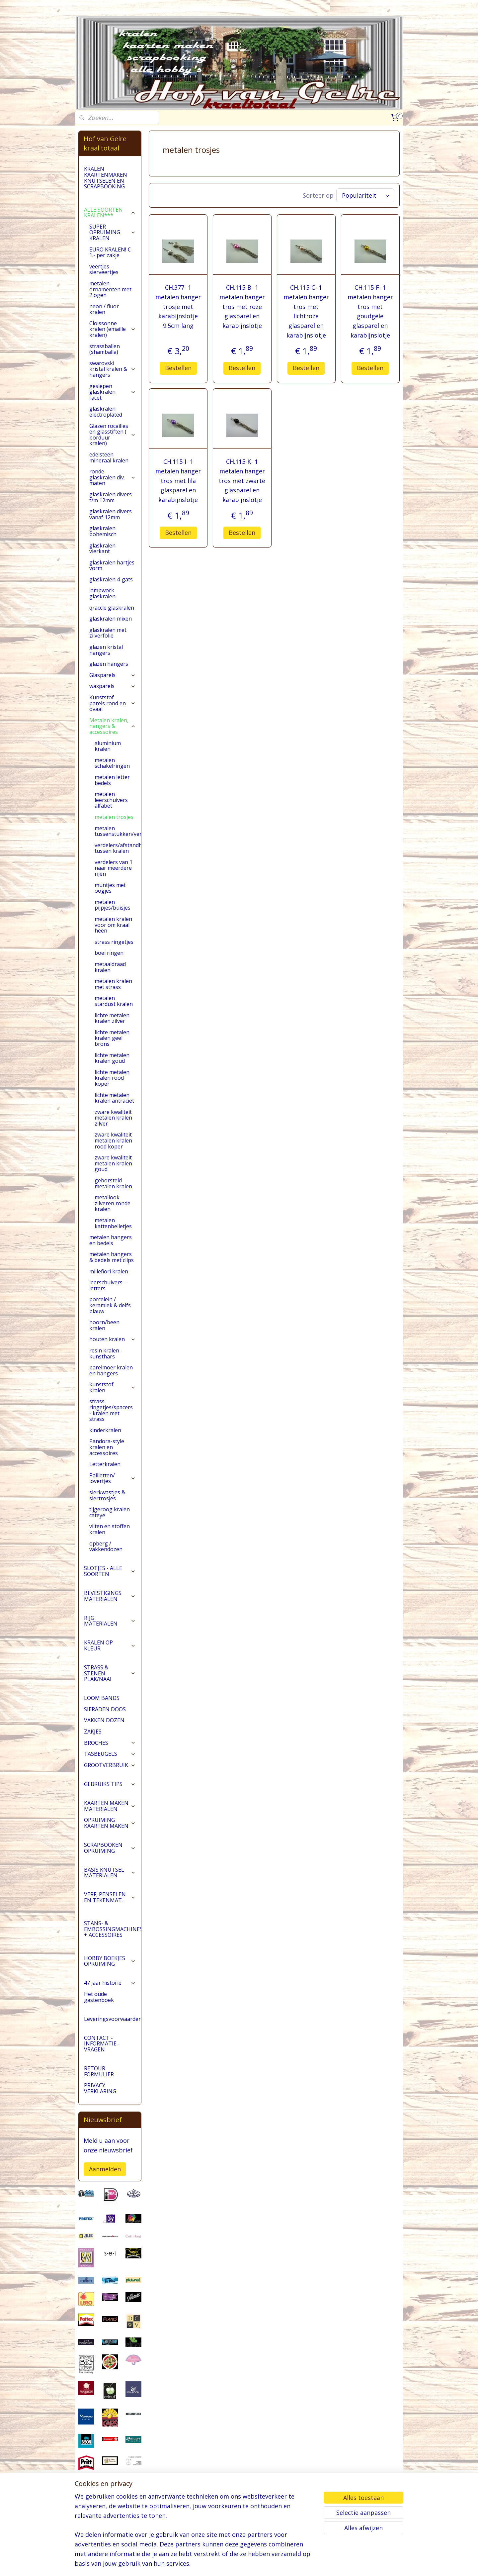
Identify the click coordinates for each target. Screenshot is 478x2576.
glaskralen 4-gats (111, 589)
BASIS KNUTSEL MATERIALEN (110, 1883)
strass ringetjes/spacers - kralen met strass (111, 1420)
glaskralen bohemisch (103, 541)
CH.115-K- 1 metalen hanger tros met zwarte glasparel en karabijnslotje (242, 491)
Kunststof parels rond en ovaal (112, 713)
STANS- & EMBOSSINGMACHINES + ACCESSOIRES (112, 1939)
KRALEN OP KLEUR (110, 1655)
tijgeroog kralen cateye (109, 1522)
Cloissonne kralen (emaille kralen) (112, 339)
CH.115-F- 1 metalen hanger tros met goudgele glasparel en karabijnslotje (370, 321)
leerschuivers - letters (107, 1295)
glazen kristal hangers (106, 660)
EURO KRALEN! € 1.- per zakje (110, 262)
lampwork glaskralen (102, 604)
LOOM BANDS (102, 1708)
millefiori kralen (108, 1281)
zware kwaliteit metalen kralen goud (113, 1173)
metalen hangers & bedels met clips (111, 1267)
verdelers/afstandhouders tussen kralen (118, 858)
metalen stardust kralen (114, 1011)
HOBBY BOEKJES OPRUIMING (110, 1971)
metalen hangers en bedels (110, 1250)
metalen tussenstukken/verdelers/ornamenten (118, 841)
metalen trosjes (114, 827)
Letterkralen (104, 1474)
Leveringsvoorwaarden (112, 2029)
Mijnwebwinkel (321, 2563)
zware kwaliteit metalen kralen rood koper (113, 1150)
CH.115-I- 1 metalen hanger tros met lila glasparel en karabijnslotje (178, 491)
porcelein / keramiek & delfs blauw (110, 1315)
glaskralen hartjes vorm (111, 575)
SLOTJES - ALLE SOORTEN (110, 1581)
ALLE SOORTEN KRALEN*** (110, 223)
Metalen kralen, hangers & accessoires (112, 736)
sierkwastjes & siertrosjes (107, 1505)
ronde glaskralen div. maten (112, 487)
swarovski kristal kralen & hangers (112, 379)
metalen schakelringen (112, 773)
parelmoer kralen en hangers (111, 1380)
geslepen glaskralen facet (112, 402)
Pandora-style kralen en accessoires (106, 1457)
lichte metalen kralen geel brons (112, 1048)
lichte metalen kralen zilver (112, 1028)
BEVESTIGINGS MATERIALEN (110, 1606)
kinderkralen (105, 1440)
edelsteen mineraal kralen (108, 467)
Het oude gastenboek (99, 2007)
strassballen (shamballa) (104, 359)
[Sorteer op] (365, 205)
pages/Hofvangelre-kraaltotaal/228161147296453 (109, 2537)
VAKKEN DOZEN (104, 1730)
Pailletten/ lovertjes (112, 1488)
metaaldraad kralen (110, 977)
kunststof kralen (112, 1397)
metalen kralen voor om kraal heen (113, 935)
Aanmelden (105, 2179)
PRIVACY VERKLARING (100, 2098)
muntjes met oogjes (110, 898)
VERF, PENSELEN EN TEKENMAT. (110, 1907)
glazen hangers (108, 674)
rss (238, 2563)
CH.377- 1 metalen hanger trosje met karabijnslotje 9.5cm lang (178, 317)
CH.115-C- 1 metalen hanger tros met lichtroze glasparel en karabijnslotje (306, 321)
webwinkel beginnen (263, 2563)
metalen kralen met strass (113, 994)
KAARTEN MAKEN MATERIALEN (110, 1816)
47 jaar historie (110, 1993)
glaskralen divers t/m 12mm (110, 507)
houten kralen (112, 1349)
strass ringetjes (114, 952)
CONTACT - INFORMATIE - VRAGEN (102, 2053)
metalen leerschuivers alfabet (111, 810)
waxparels (112, 696)
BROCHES (110, 1753)
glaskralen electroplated (105, 422)
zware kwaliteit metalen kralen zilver (113, 1128)
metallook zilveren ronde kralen (112, 1213)
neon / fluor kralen (104, 319)
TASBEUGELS (110, 1764)
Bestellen (178, 378)
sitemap (224, 2563)
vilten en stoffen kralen (109, 1539)
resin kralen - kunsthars (105, 1363)
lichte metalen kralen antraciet (114, 1108)
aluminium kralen (108, 756)
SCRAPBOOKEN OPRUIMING (110, 1858)
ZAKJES (93, 1741)
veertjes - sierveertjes (104, 279)
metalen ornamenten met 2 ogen (110, 299)
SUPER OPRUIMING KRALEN (112, 242)
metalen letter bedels (112, 790)
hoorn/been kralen (104, 1335)
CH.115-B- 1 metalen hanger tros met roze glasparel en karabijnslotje (242, 317)
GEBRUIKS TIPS (110, 1794)
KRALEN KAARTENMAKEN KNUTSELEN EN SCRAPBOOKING (105, 187)
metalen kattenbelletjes (113, 1233)
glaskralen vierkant (102, 558)
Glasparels (112, 685)
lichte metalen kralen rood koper (112, 1088)
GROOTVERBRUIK (110, 1775)
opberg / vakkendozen (105, 1556)
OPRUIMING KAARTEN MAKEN (110, 1833)
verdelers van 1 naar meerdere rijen (113, 878)
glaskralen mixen (110, 629)
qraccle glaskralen (111, 618)
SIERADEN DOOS (105, 1719)
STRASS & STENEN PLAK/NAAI (110, 1683)
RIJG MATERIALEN (110, 1631)
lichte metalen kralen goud (112, 1068)
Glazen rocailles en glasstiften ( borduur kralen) (112, 445)
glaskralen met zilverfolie (107, 643)
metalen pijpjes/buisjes (112, 915)
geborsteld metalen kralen (113, 1193)
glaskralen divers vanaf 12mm (110, 524)
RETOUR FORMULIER (99, 2081)
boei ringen (109, 963)
